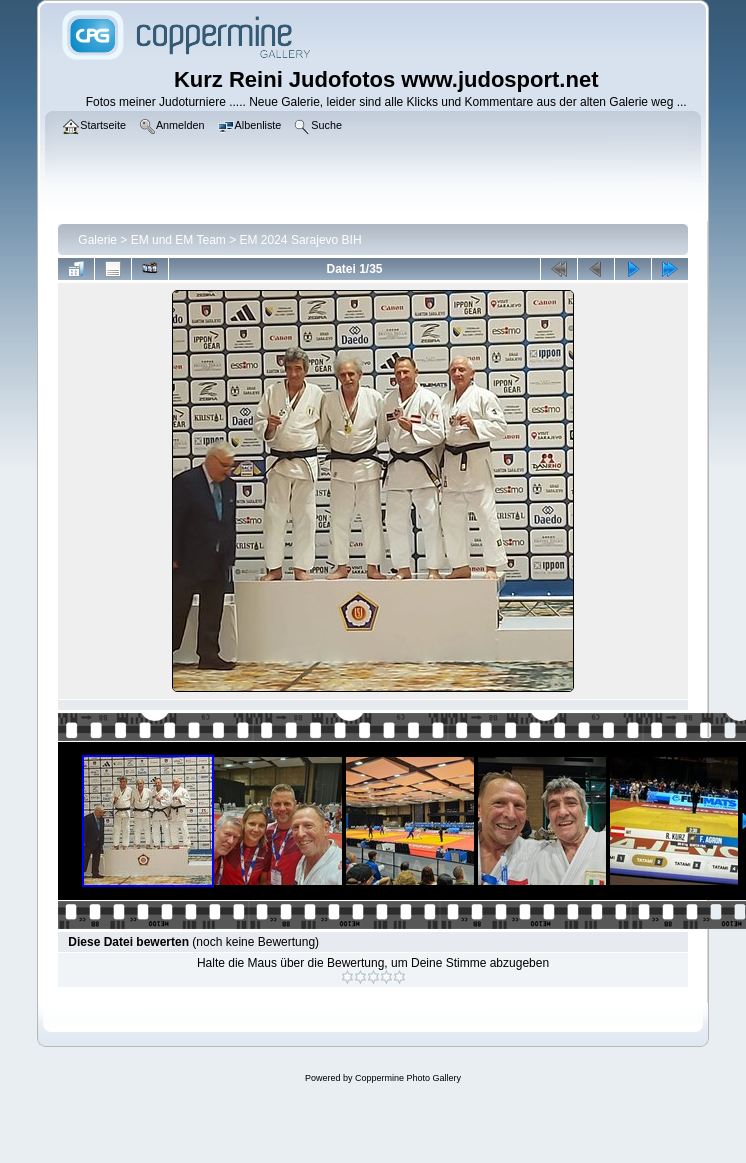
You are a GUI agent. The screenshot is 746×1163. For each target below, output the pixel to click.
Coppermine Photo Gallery (408, 1078)
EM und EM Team (178, 240)
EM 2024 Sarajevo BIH (301, 240)
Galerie (97, 240)
